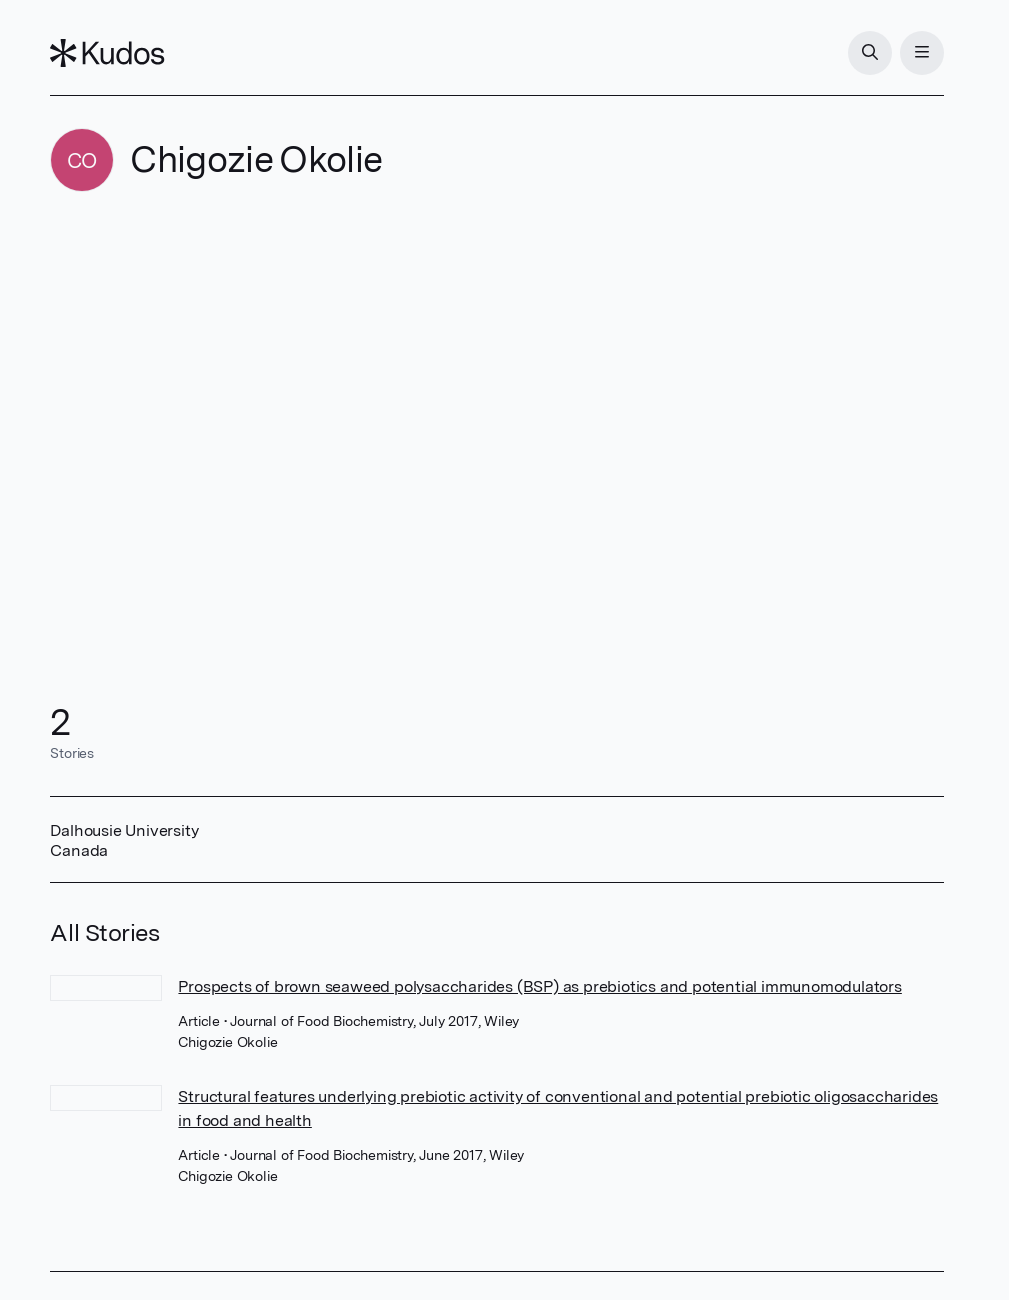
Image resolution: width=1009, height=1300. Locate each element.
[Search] (870, 53)
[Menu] (922, 53)
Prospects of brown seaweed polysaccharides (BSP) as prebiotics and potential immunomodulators (539, 986)
